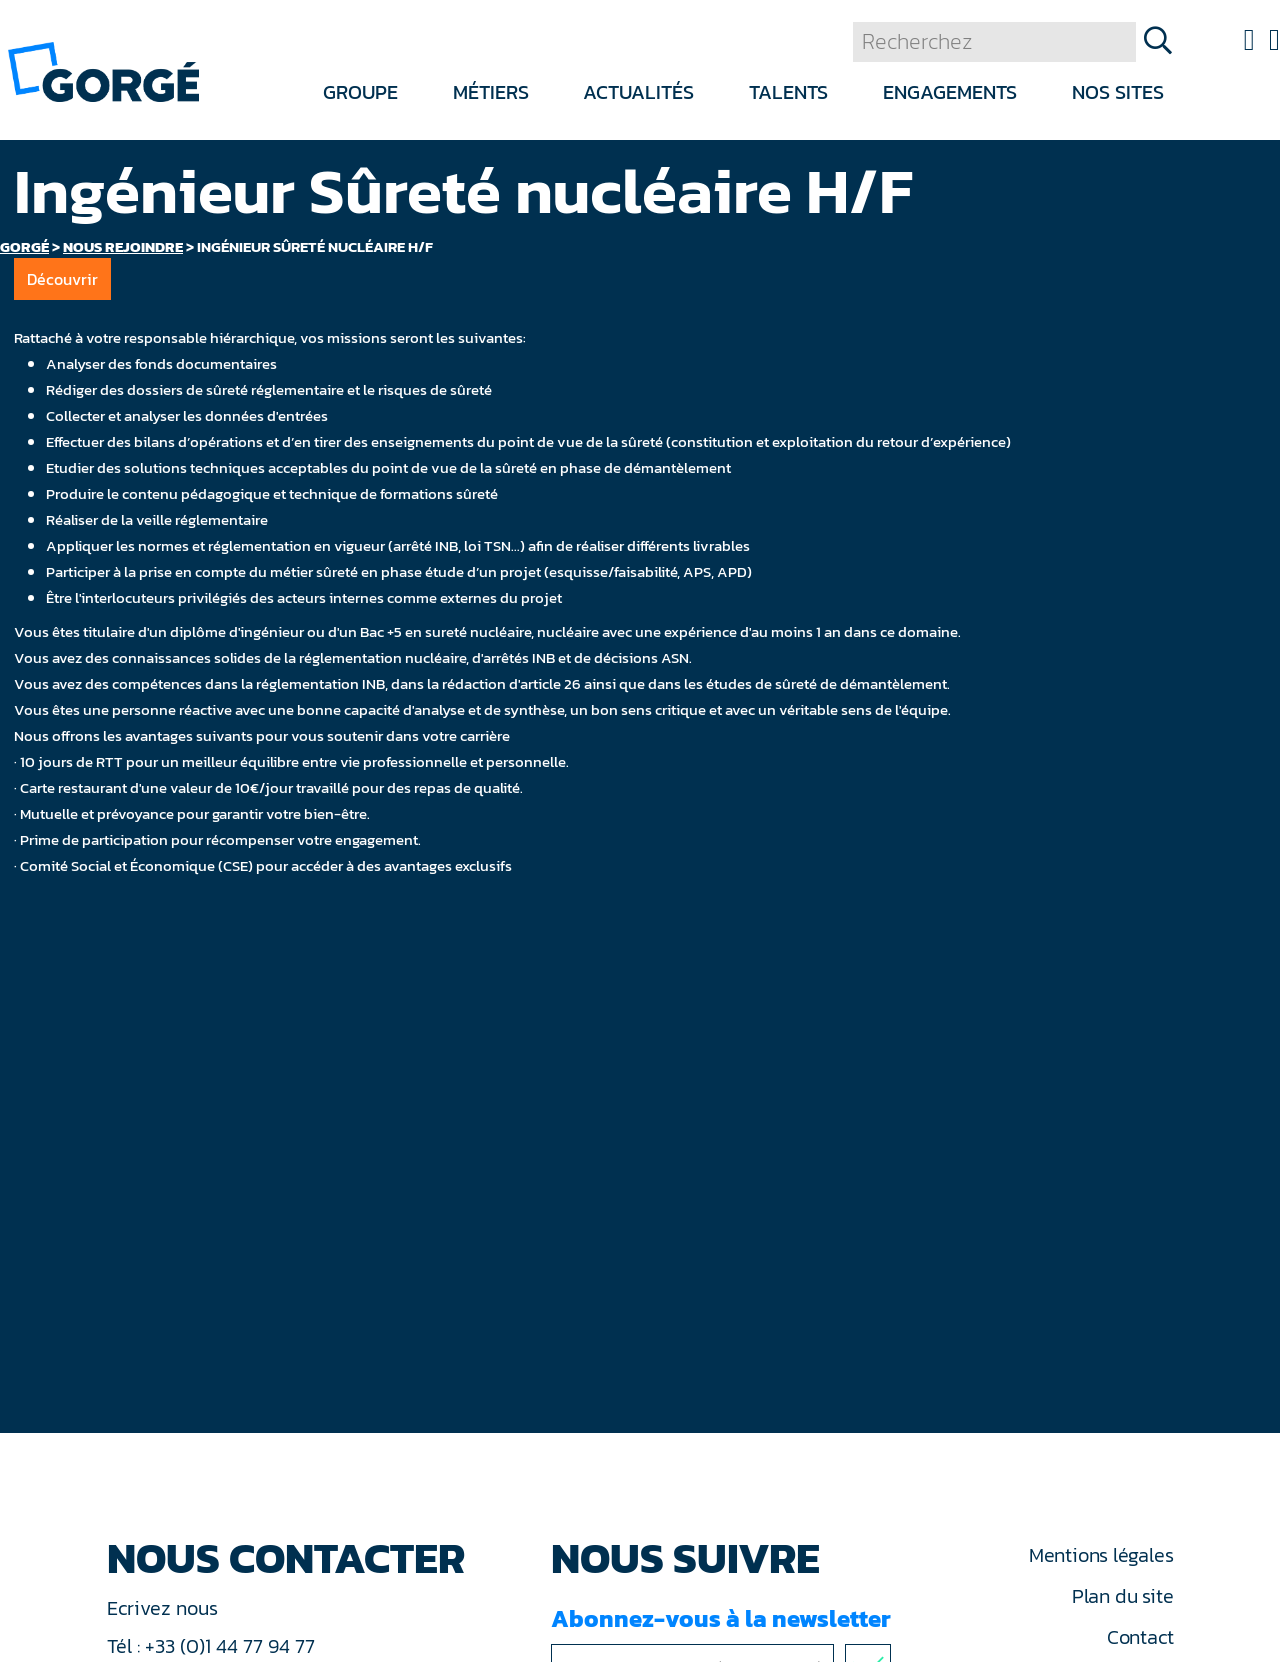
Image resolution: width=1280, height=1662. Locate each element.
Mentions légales (1101, 1555)
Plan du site (1122, 1596)
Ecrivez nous (165, 1608)
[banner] (103, 70)
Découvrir (62, 279)
